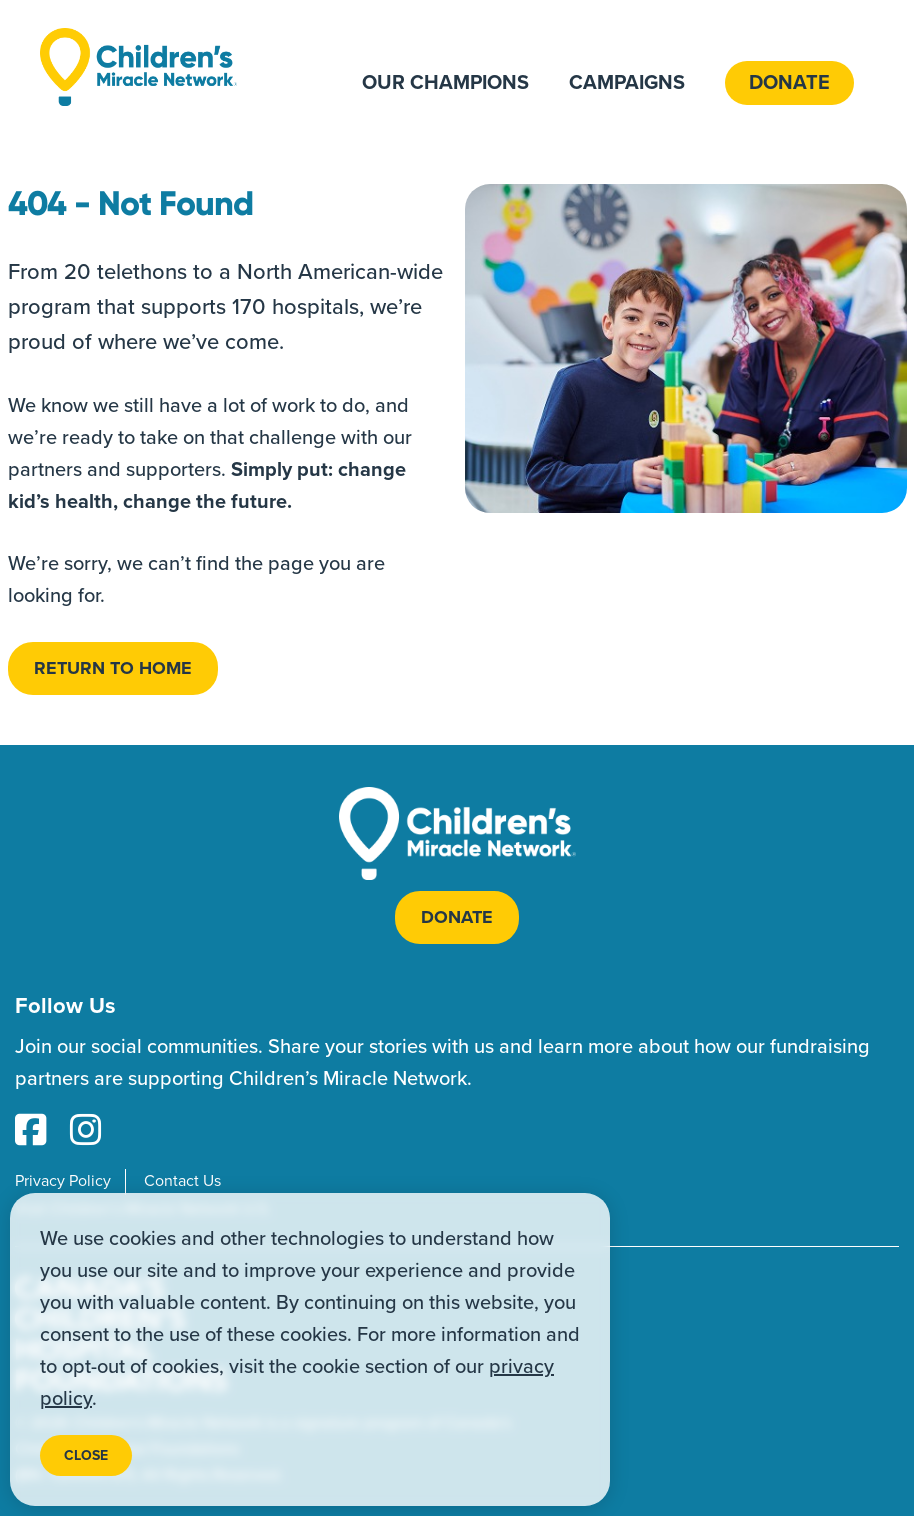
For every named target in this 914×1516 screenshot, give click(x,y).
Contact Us (182, 1181)
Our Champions (445, 83)
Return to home (113, 668)
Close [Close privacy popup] (86, 1455)
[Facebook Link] (31, 1132)
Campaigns (627, 83)
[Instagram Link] (86, 1132)
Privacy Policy (63, 1181)
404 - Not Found (131, 204)
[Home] (138, 66)
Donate (789, 83)
